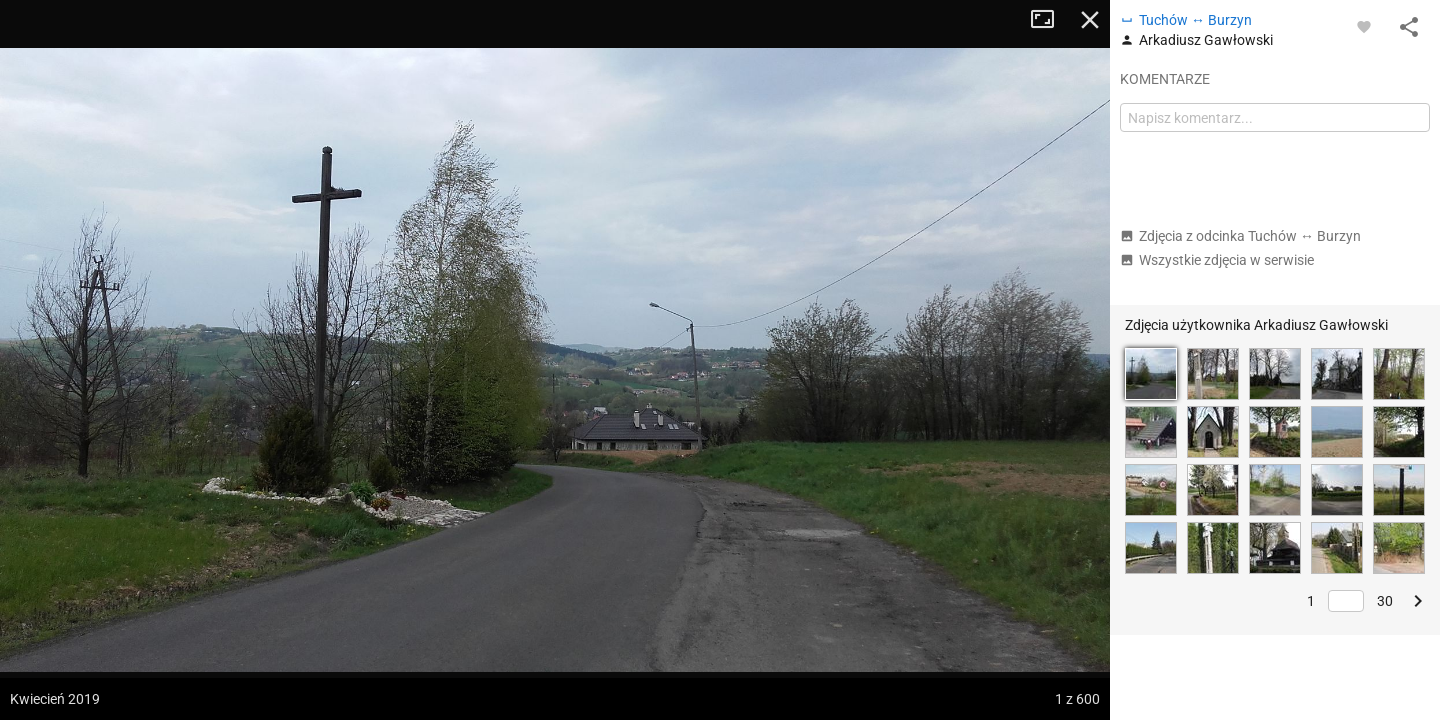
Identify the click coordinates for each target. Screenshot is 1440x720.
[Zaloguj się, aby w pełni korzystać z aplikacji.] (1364, 26)
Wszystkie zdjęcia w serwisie (1217, 260)
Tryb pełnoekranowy (1050, 20)
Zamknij (1090, 20)
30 (1385, 601)
